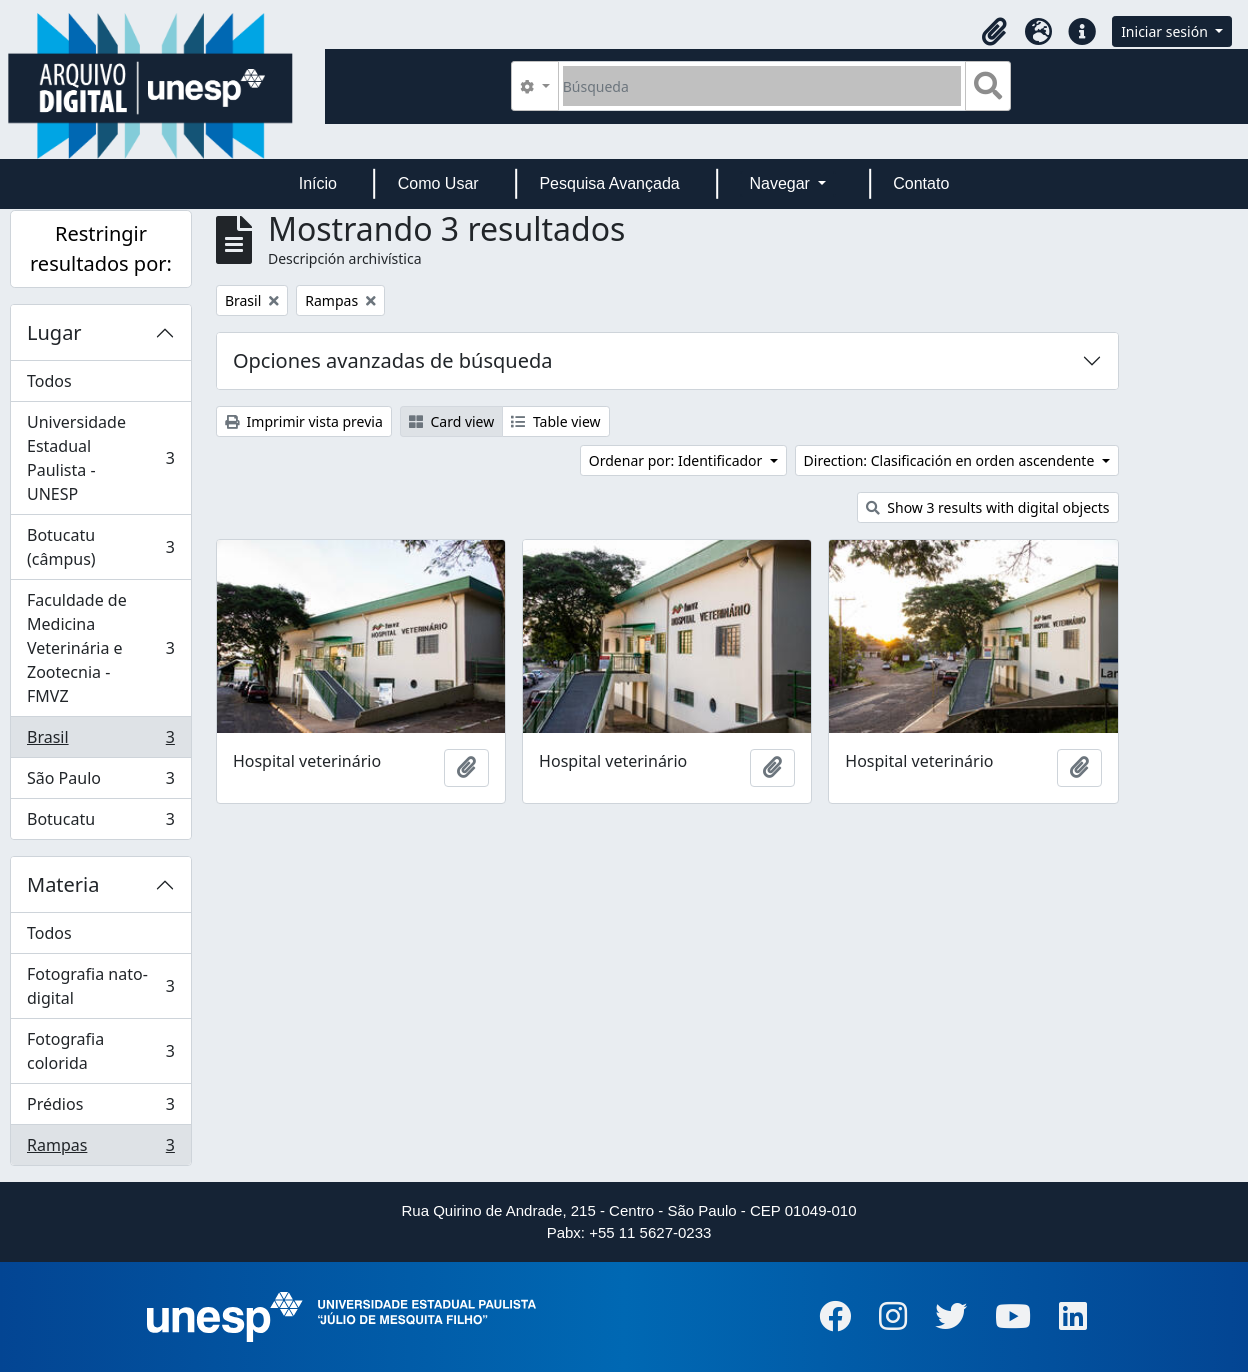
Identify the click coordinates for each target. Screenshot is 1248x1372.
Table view (555, 421)
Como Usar (438, 183)
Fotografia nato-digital (100, 986)
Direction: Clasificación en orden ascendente (951, 460)
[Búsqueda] (762, 86)
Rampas (100, 1149)
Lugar (54, 332)
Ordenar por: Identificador (677, 460)
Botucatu (100, 823)
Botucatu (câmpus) (100, 547)
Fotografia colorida (100, 1051)
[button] (994, 32)
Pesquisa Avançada (609, 183)
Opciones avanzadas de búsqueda (393, 360)
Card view (451, 421)
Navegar (781, 183)
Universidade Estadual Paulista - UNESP (100, 458)
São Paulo (100, 782)
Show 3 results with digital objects (988, 507)
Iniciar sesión (1166, 31)
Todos (49, 381)
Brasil (100, 741)
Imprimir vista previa (304, 421)
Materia (63, 884)
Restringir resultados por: (101, 248)
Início (318, 183)
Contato (921, 183)
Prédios (100, 1108)
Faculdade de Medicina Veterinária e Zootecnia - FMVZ (100, 648)
